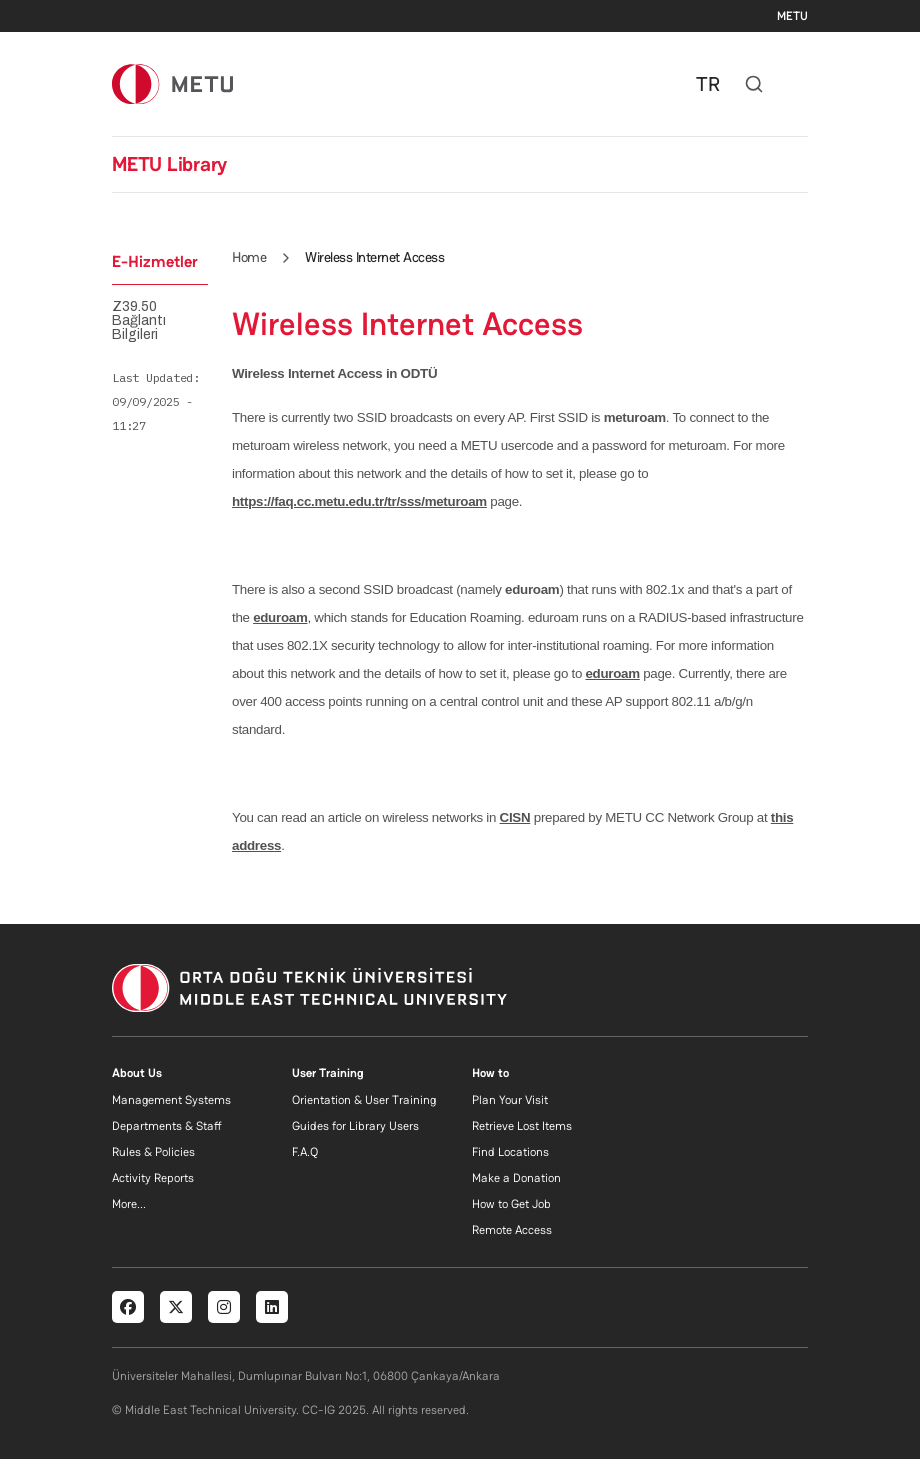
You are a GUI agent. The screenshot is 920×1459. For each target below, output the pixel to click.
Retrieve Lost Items (522, 1126)
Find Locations (510, 1152)
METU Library (169, 164)
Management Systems (171, 1100)
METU (792, 16)
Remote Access (512, 1230)
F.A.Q (305, 1152)
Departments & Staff (167, 1126)
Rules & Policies (153, 1152)
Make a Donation (516, 1178)
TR (708, 84)
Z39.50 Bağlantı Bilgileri (139, 321)
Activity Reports (153, 1178)
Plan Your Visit (510, 1100)
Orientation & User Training (364, 1100)
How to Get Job (511, 1204)
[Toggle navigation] (798, 84)
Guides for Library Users (355, 1126)
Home (249, 257)
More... (129, 1204)
